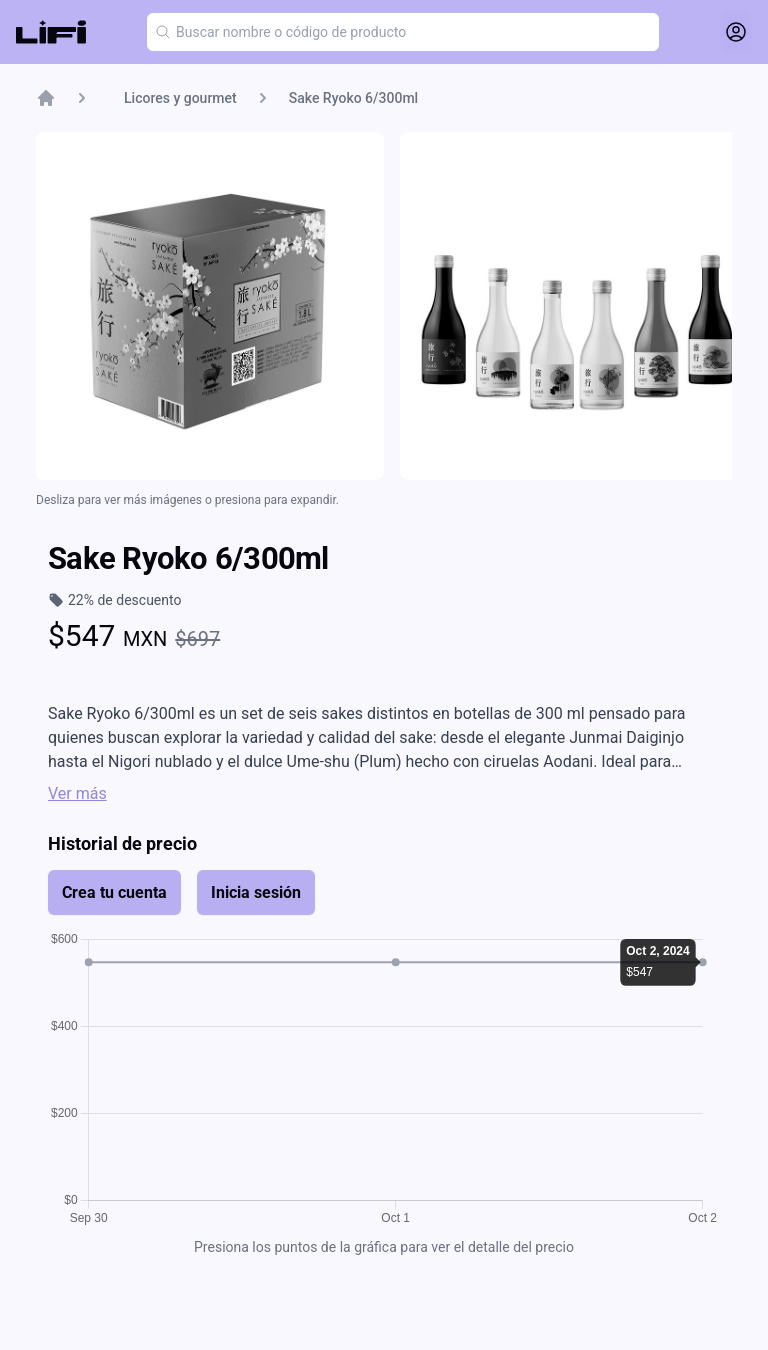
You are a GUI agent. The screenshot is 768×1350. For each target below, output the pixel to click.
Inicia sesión (256, 892)
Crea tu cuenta (114, 892)
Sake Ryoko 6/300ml (353, 98)
